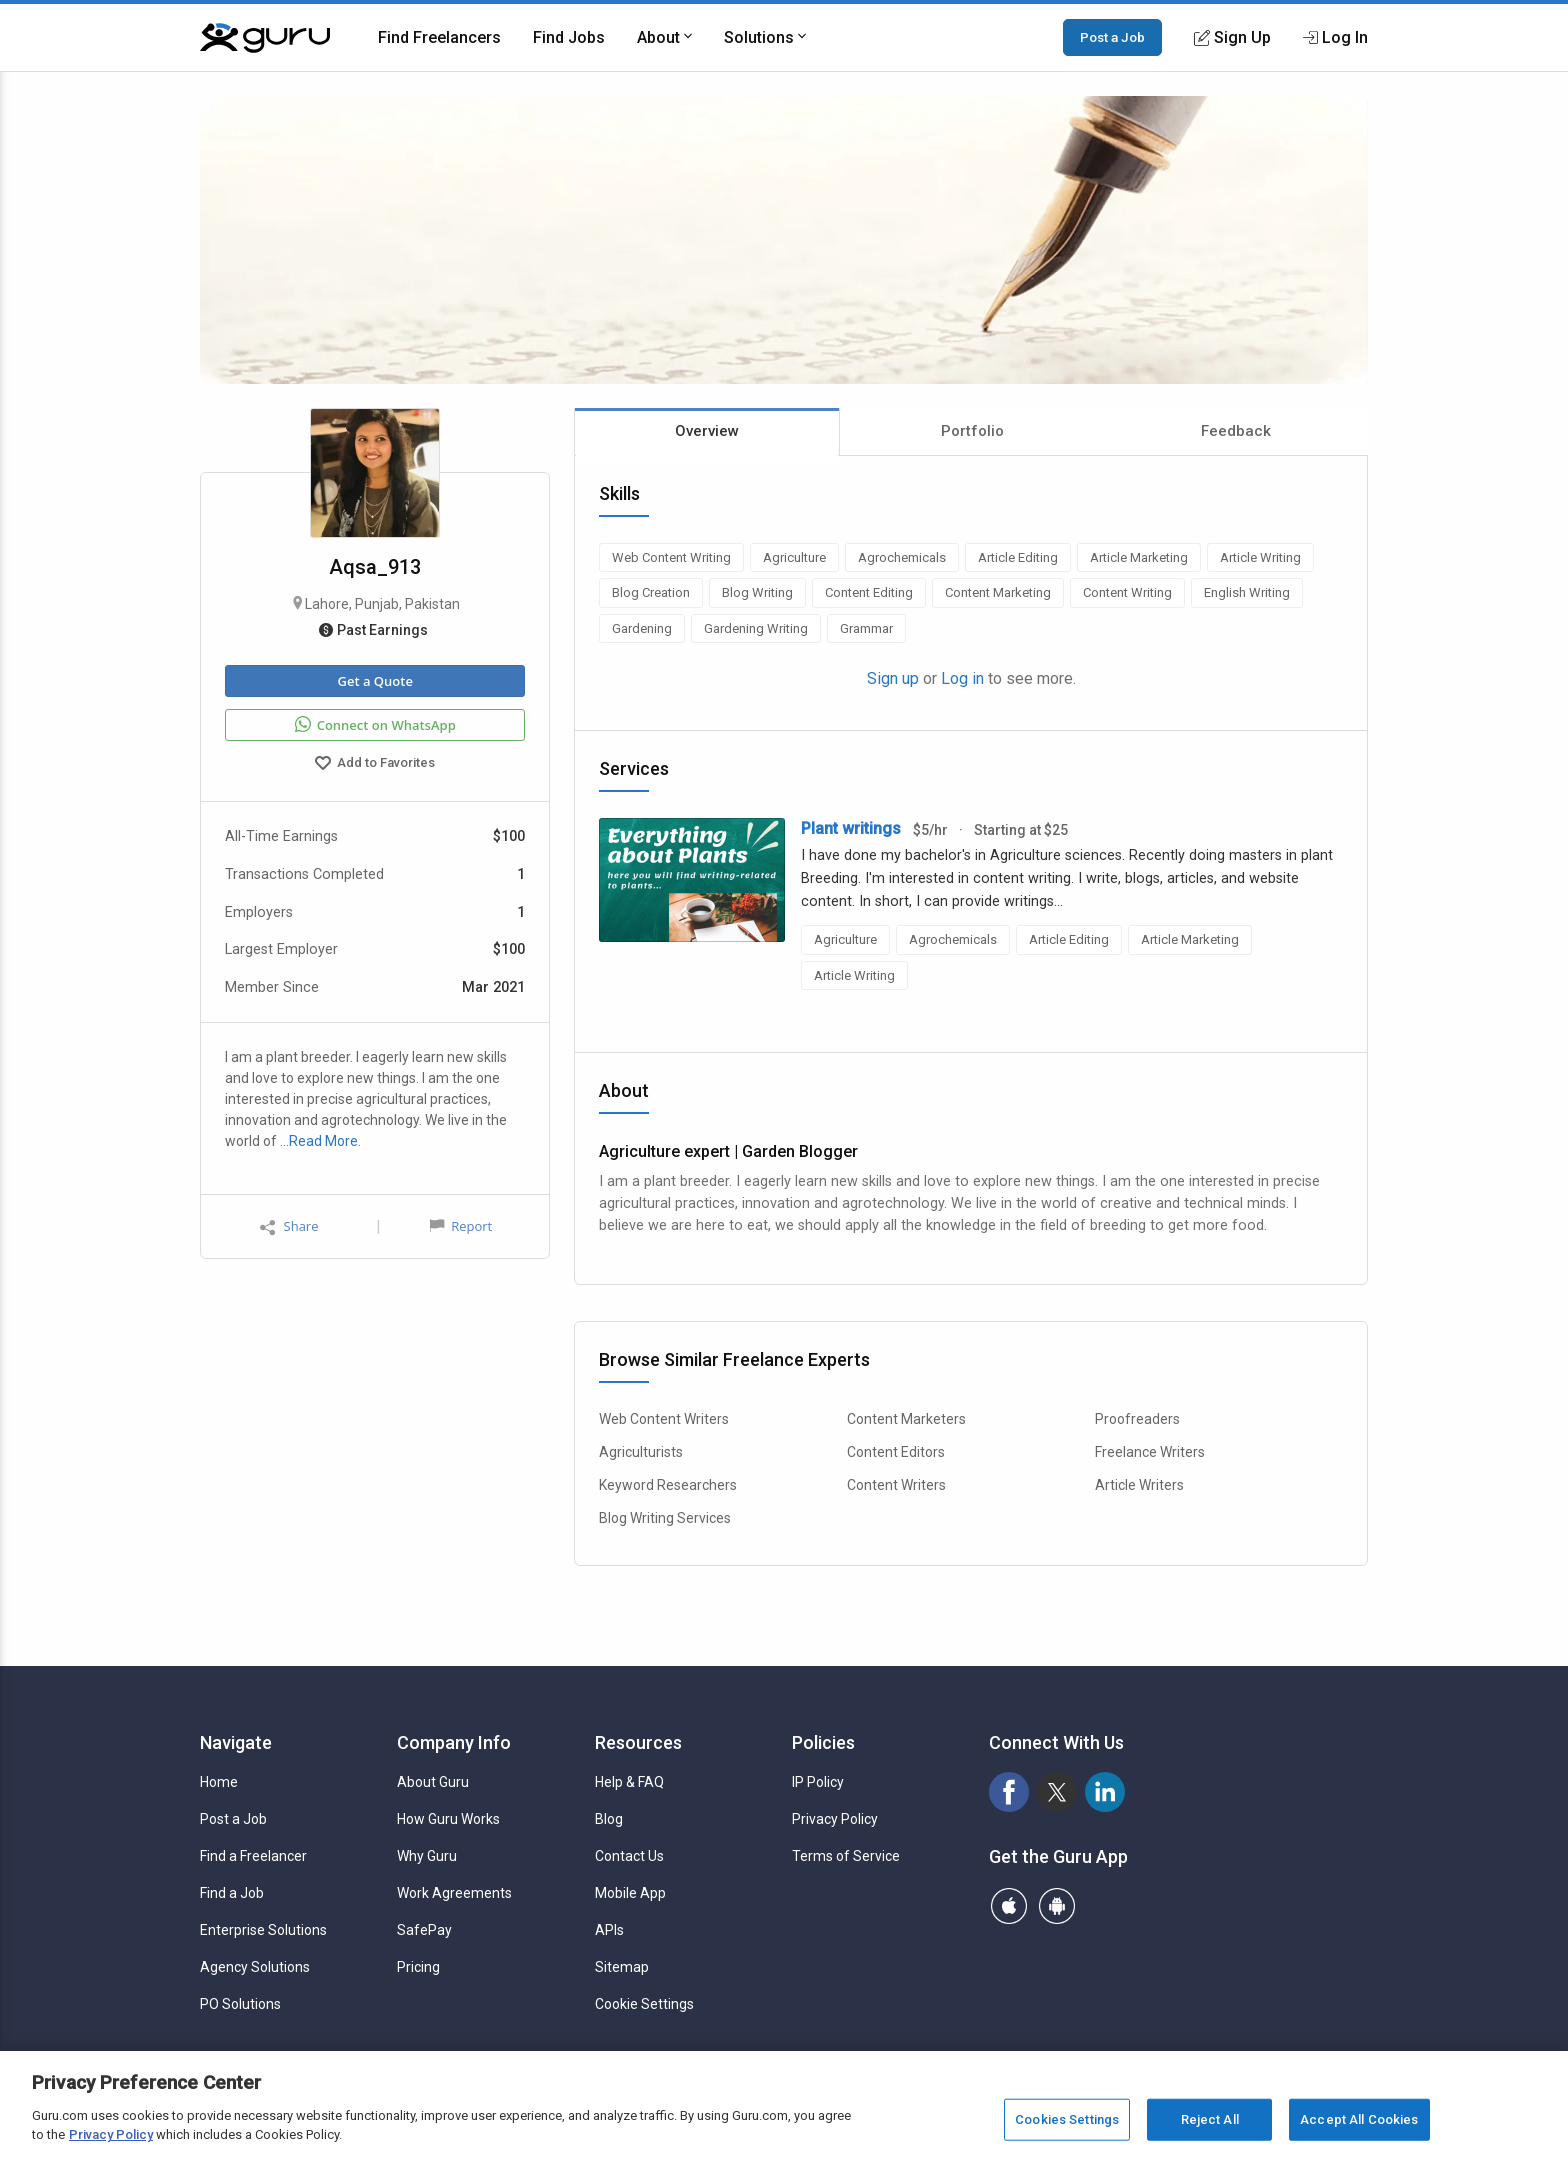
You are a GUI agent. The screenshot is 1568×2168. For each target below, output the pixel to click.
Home (219, 1782)
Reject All (1210, 2119)
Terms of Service (846, 1856)
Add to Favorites (375, 765)
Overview (707, 431)
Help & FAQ (629, 1782)
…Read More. (320, 1141)
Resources (638, 1742)
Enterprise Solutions (263, 1930)
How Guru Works (448, 1819)
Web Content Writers (664, 1419)
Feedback (1236, 431)
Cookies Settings (1067, 2119)
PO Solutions (240, 2004)
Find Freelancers (439, 37)
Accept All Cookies (1359, 2119)
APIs (609, 1930)
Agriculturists (641, 1452)
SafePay (424, 1930)
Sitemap (622, 1967)
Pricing (418, 1967)
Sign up (893, 678)
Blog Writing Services (665, 1518)
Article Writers (1139, 1485)
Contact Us (629, 1856)
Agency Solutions (255, 1967)
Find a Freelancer (253, 1856)
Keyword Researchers (668, 1485)
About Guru (433, 1782)
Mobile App (630, 1893)
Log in (962, 678)
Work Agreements (454, 1893)
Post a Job (1112, 37)
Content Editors (896, 1452)
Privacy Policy (835, 1819)
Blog (609, 1819)
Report (461, 1226)
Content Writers (896, 1485)
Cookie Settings (644, 2004)
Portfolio (972, 431)
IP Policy (818, 1782)
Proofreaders (1137, 1419)
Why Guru (427, 1856)
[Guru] (265, 38)
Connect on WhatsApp (375, 725)
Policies (823, 1742)
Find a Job (232, 1893)
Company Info (454, 1742)
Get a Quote (374, 681)
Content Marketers (906, 1419)
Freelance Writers (1150, 1452)
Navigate (236, 1742)
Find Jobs (569, 37)
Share (289, 1226)
